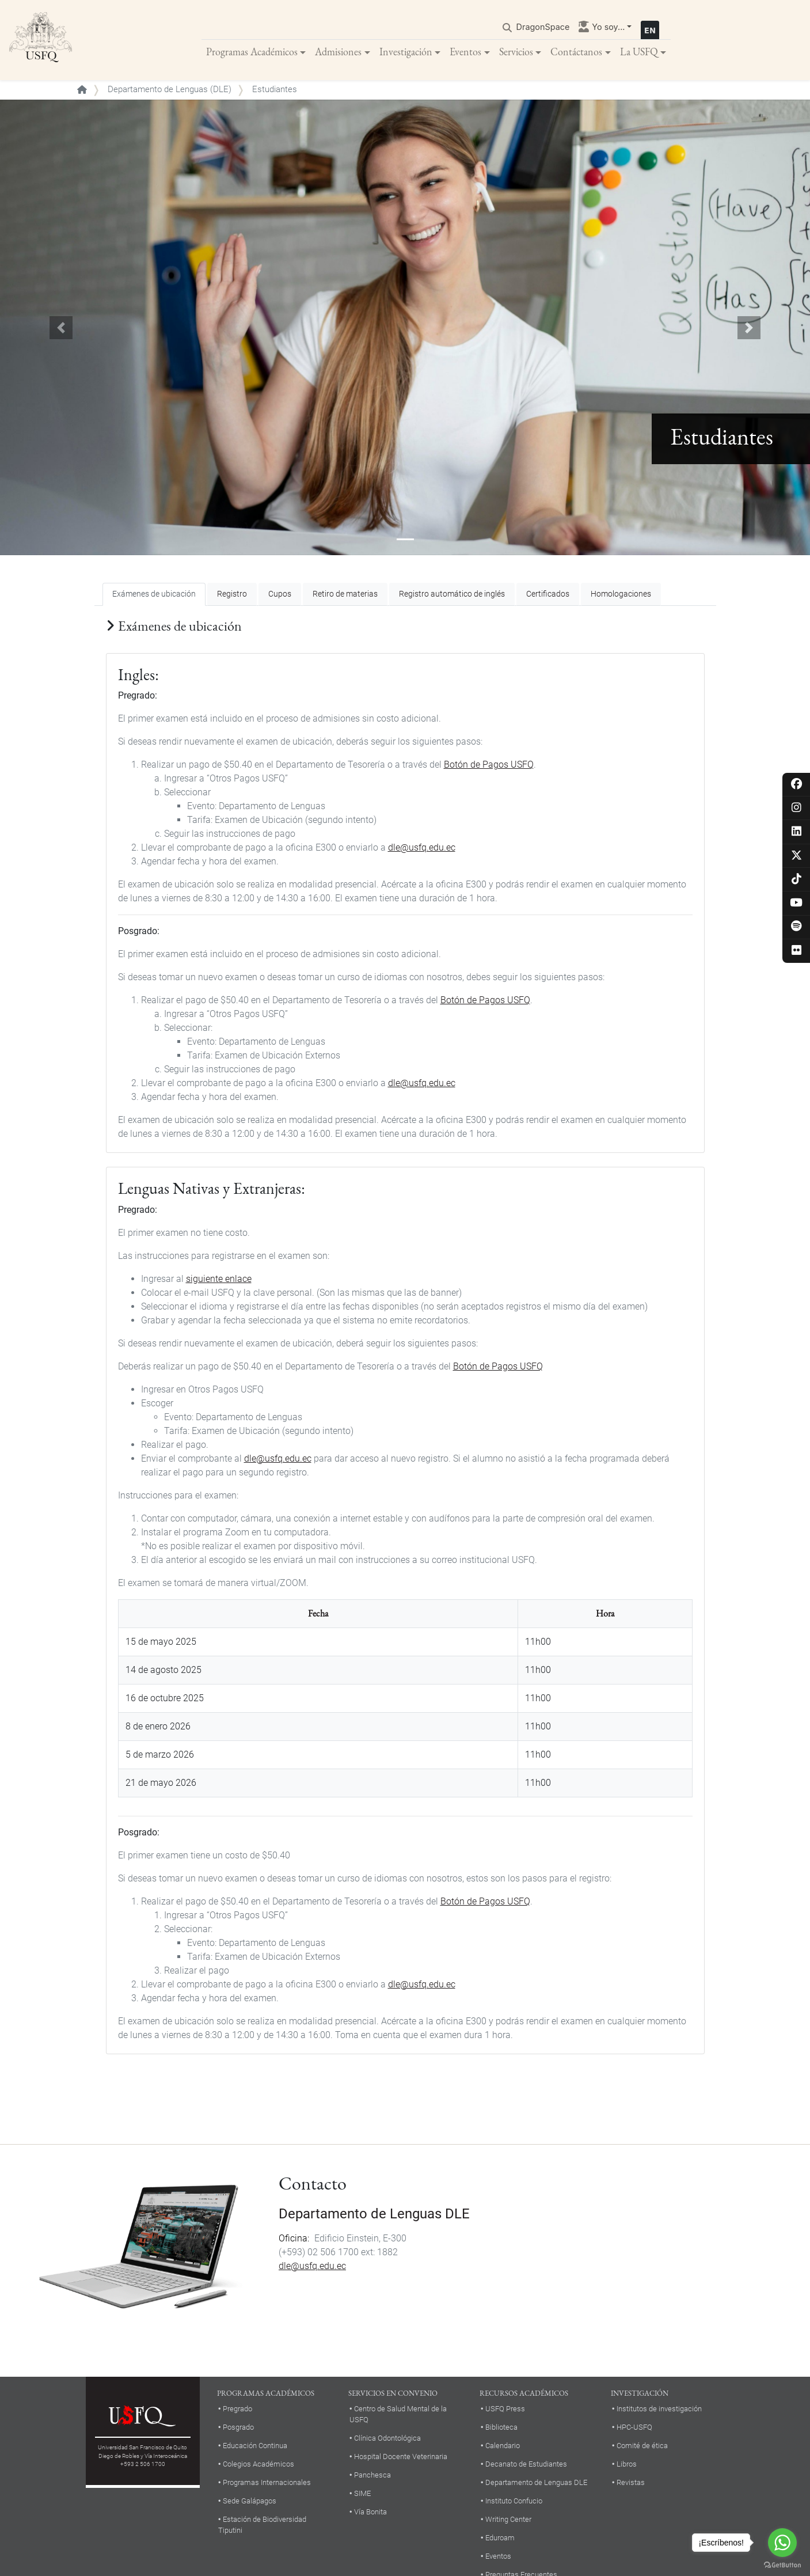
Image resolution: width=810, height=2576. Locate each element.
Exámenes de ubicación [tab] (154, 595)
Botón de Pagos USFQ (489, 765)
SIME (362, 2494)
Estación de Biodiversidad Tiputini (262, 2525)
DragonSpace (543, 27)
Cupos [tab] (279, 595)
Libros (627, 2464)
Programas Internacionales (267, 2483)
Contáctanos (576, 51)
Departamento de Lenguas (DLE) (169, 90)
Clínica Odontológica (387, 2438)
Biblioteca (501, 2427)
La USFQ (639, 51)
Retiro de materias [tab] (345, 595)
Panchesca (372, 2475)
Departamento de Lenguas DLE (374, 2214)
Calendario (502, 2446)
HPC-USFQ (634, 2427)
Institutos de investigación (659, 2409)
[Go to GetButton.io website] (782, 2564)
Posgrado (238, 2427)
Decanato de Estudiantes (526, 2464)
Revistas (631, 2483)
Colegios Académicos (258, 2464)
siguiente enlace (219, 1279)
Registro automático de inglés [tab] (452, 595)
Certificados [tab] (547, 595)
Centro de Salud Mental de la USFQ (398, 2415)
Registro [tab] (232, 595)
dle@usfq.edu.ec (421, 848)
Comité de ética (642, 2446)
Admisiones (338, 51)
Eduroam (500, 2538)
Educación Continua (255, 2446)
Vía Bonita (370, 2512)
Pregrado (237, 2409)
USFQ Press (505, 2409)
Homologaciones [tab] (621, 595)
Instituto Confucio (513, 2501)
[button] (60, 328)
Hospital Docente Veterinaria (400, 2457)
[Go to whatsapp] (782, 2542)
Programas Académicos (252, 51)
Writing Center (508, 2520)
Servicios (516, 51)
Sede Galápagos (249, 2501)
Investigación (405, 51)
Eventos (465, 51)
